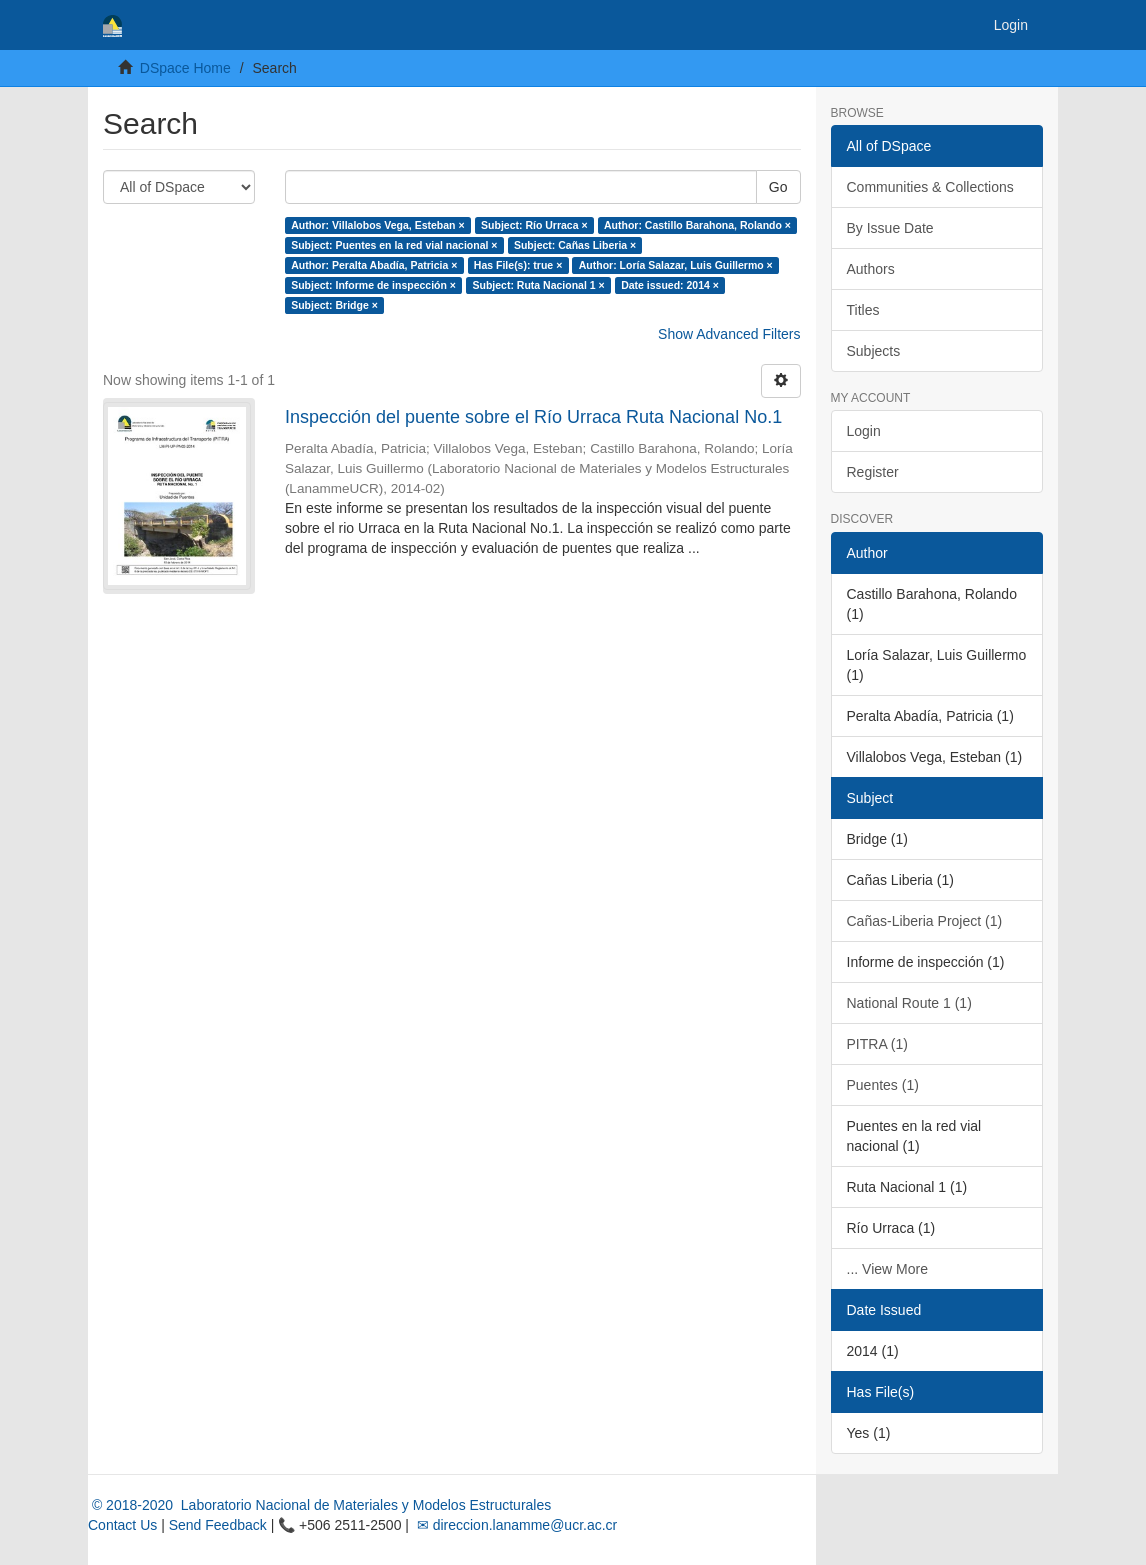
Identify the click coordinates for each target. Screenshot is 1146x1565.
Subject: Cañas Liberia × (575, 245)
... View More (887, 1269)
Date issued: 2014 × (670, 285)
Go (778, 187)
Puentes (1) (883, 1085)
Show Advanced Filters (729, 334)
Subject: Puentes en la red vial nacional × (394, 245)
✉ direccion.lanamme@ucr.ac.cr (515, 1525)
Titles (863, 310)
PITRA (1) (877, 1044)
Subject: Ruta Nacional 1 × (538, 285)
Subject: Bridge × (334, 305)
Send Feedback (218, 1525)
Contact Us (122, 1525)
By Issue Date (890, 228)
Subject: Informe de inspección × (373, 285)
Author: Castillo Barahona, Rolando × (697, 225)
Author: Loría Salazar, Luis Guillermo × (676, 265)
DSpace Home (185, 68)
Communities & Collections (930, 187)
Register (873, 472)
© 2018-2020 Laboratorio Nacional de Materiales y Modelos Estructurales (319, 1505)
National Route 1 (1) (909, 1003)
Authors (871, 269)
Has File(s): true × (518, 265)
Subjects (874, 351)
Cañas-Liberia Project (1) (925, 921)
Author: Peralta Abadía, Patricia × (374, 265)
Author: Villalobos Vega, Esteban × (377, 225)
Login (864, 431)
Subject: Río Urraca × (534, 225)
